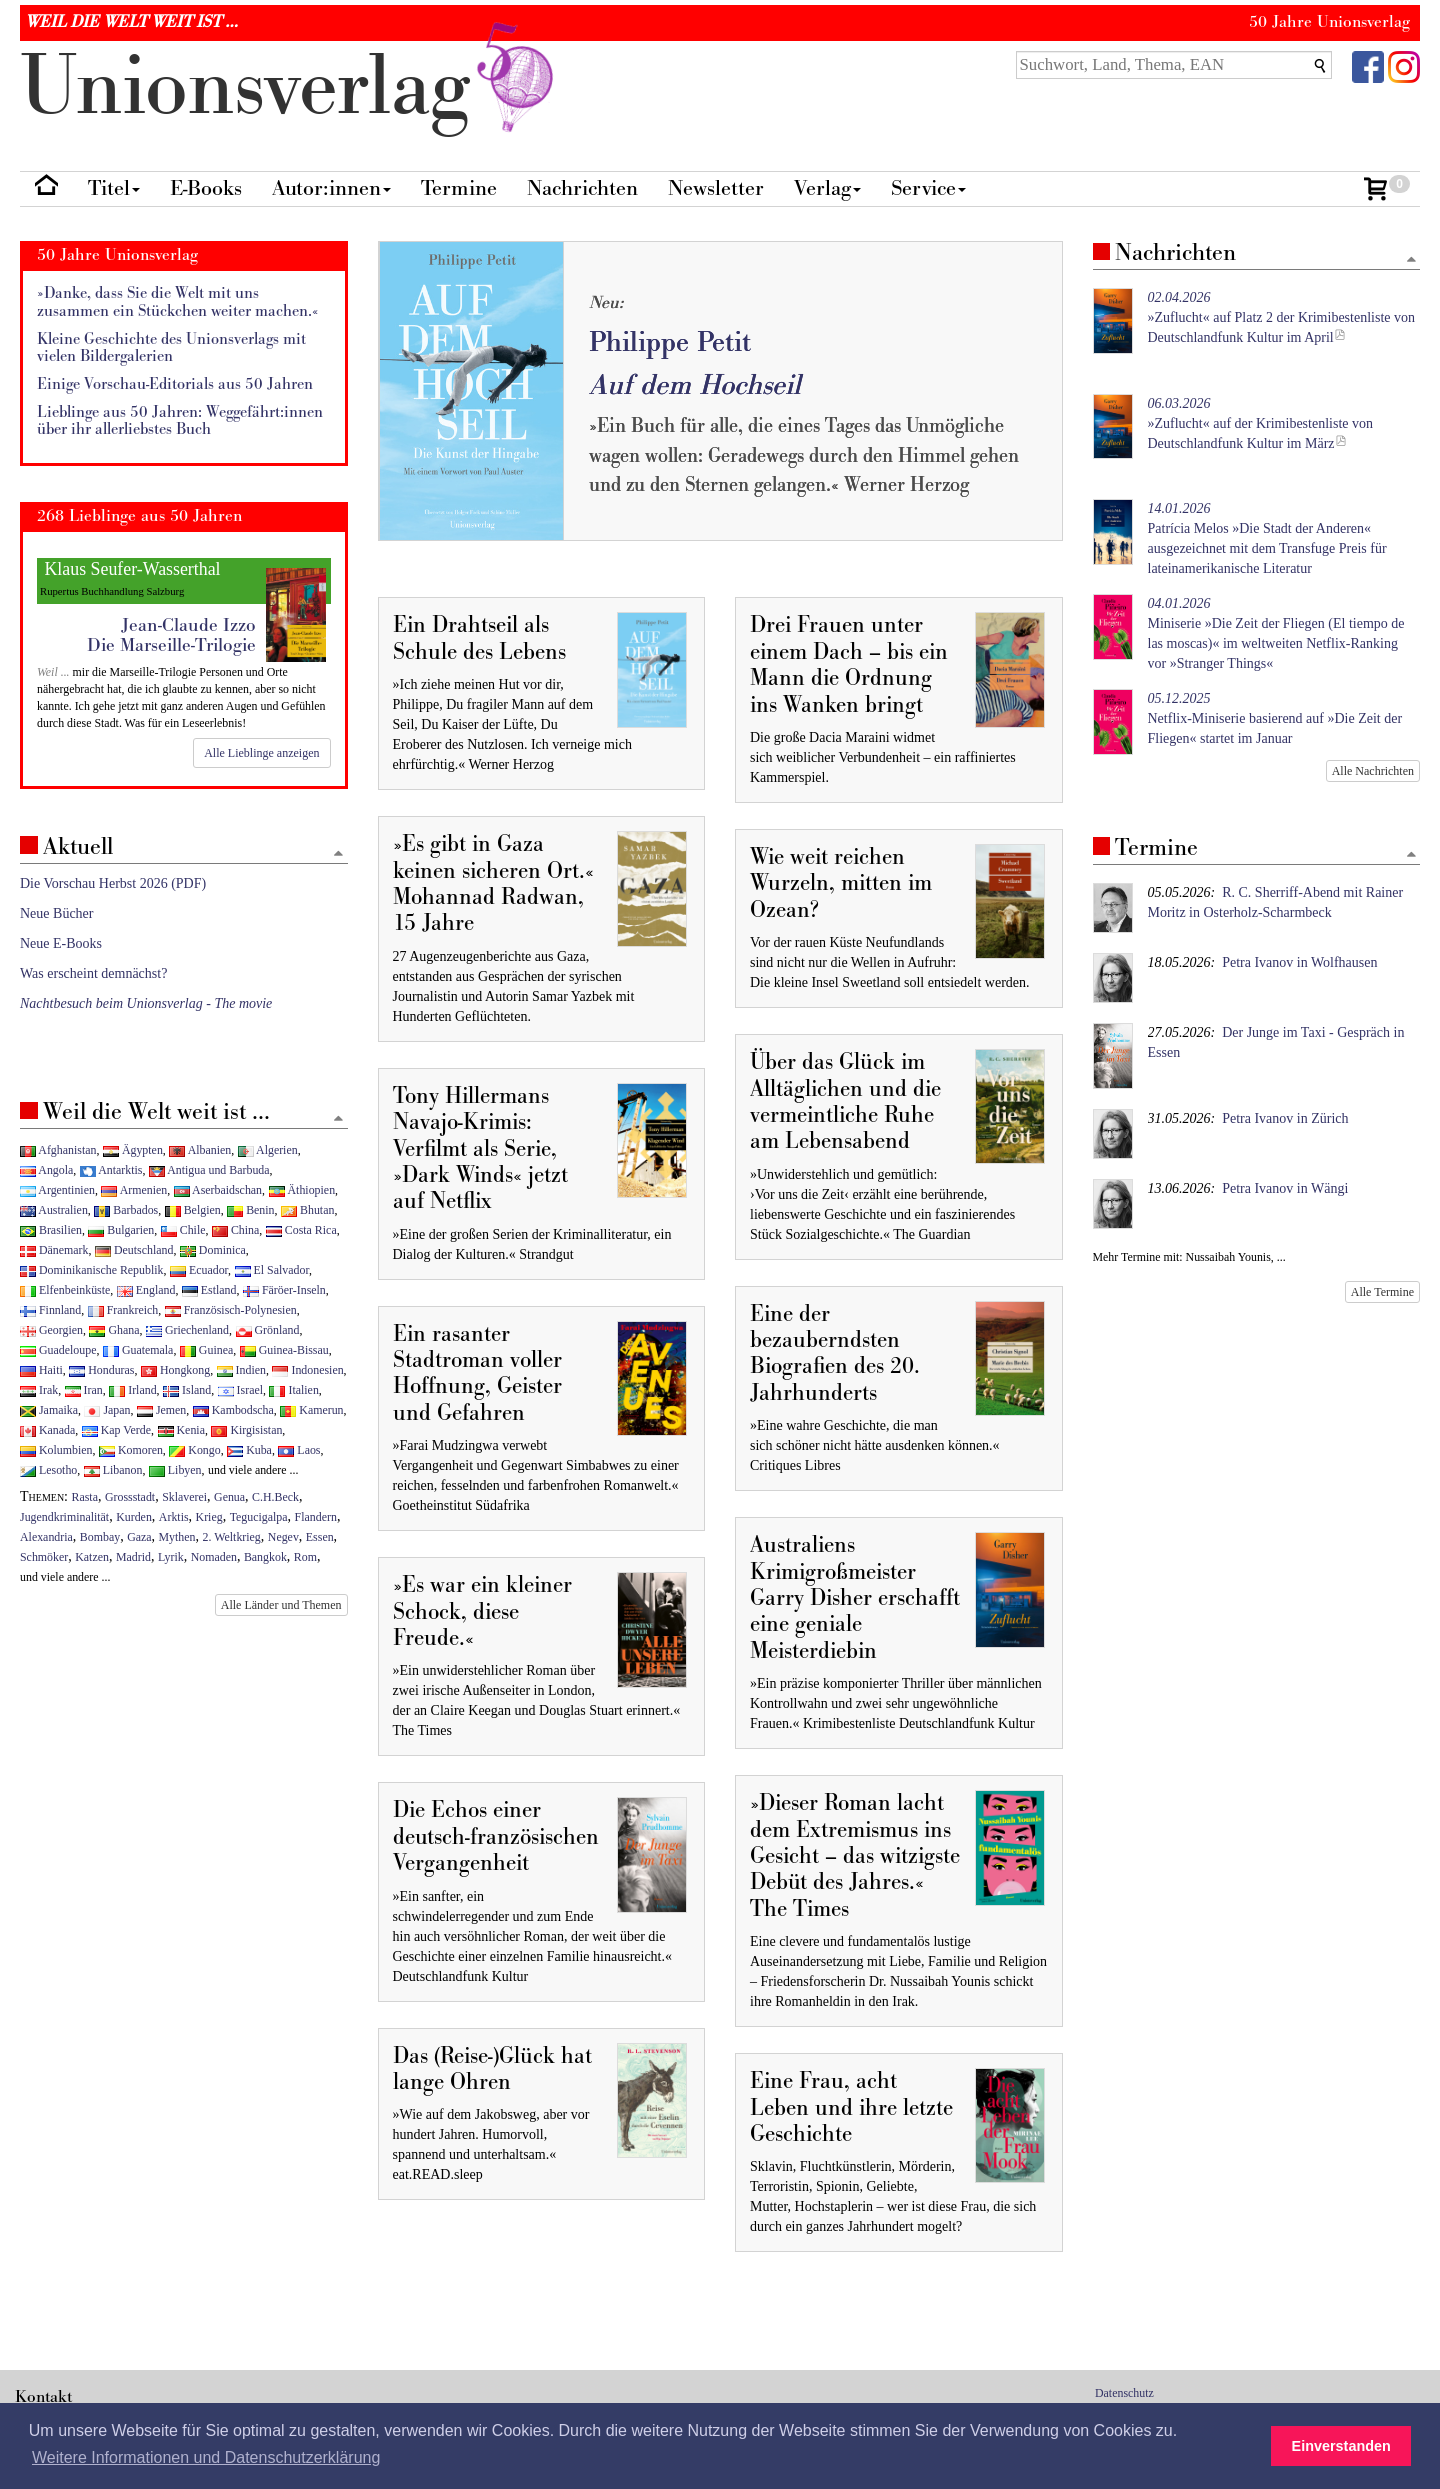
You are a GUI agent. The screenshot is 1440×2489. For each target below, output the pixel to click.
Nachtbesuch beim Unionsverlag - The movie (146, 1003)
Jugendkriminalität (64, 1517)
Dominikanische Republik (91, 1270)
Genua (229, 1497)
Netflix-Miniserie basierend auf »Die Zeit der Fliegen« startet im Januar (1275, 718)
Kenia (181, 1430)
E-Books (206, 188)
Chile (183, 1230)
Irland (132, 1390)
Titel (114, 188)
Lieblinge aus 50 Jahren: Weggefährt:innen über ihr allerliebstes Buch (180, 421)
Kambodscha (233, 1410)
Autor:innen (331, 188)
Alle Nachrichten (1373, 771)
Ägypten (133, 1150)
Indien (241, 1370)
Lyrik (171, 1557)
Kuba (249, 1450)
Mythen (177, 1537)
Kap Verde (116, 1430)
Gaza (139, 1537)
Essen (320, 1537)
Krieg (209, 1517)
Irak (39, 1390)
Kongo (194, 1450)
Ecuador (199, 1270)
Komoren (131, 1450)
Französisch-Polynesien (231, 1310)
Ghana (114, 1330)
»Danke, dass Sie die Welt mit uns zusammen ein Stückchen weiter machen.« (178, 302)
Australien (54, 1210)
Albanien (200, 1150)
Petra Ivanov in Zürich (1285, 1118)
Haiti (41, 1370)
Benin (250, 1210)
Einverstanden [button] (1341, 2446)
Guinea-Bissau (284, 1350)
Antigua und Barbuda (209, 1170)
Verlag (827, 188)
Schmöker (44, 1557)
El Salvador (272, 1270)
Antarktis (111, 1170)
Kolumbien (56, 1450)
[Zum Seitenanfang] (1411, 260)
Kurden (134, 1517)
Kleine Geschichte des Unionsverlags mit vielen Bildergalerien (171, 348)
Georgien (51, 1330)
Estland (209, 1290)
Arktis (174, 1517)
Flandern (316, 1517)
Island (187, 1390)
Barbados (126, 1210)
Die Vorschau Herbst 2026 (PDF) (113, 883)
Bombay (100, 1537)
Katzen (92, 1557)
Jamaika (49, 1410)
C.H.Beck (275, 1497)
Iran (84, 1390)
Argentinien (57, 1190)
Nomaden (214, 1557)
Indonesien (307, 1370)
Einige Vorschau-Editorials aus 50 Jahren (175, 384)
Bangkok (265, 1557)
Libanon (113, 1470)
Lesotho (48, 1470)
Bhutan (307, 1210)
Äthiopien (302, 1190)
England (146, 1290)
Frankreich (123, 1310)
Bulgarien (121, 1230)
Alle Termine (1382, 1292)
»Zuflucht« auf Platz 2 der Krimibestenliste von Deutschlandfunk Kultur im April (1282, 317)
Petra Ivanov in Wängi (1285, 1188)
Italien (293, 1390)
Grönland (268, 1330)
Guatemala (138, 1350)
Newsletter (716, 188)
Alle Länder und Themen (281, 1605)
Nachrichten (582, 188)
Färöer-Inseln (284, 1290)
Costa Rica (301, 1230)
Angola (46, 1170)
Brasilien (51, 1230)
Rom (305, 1557)
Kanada (47, 1430)
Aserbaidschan (218, 1190)
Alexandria (46, 1537)
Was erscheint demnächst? (93, 973)
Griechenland (187, 1330)
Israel (240, 1390)
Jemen (161, 1410)
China (235, 1230)
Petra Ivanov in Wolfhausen (1299, 962)
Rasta (85, 1497)
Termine (459, 188)
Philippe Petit (670, 342)
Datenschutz (1124, 2393)
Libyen (175, 1470)
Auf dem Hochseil (695, 385)
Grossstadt (130, 1497)
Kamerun (311, 1410)
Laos (299, 1450)
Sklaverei (184, 1497)
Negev (283, 1537)
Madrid (133, 1557)
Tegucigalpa (259, 1517)
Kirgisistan (246, 1430)
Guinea (206, 1350)
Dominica (213, 1250)
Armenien (134, 1190)
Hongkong (175, 1370)
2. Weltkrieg (232, 1537)
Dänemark (54, 1250)
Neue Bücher (56, 913)
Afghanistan (58, 1150)
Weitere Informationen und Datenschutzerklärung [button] (206, 2457)
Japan (107, 1410)
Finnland (50, 1310)
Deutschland (134, 1250)
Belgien (193, 1210)
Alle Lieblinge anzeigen (261, 753)
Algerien (268, 1150)
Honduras (101, 1370)
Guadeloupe (58, 1350)
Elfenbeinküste (65, 1290)
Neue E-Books (61, 943)
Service (928, 188)
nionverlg (291, 87)
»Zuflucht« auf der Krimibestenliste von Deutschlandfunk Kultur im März (1261, 423)
